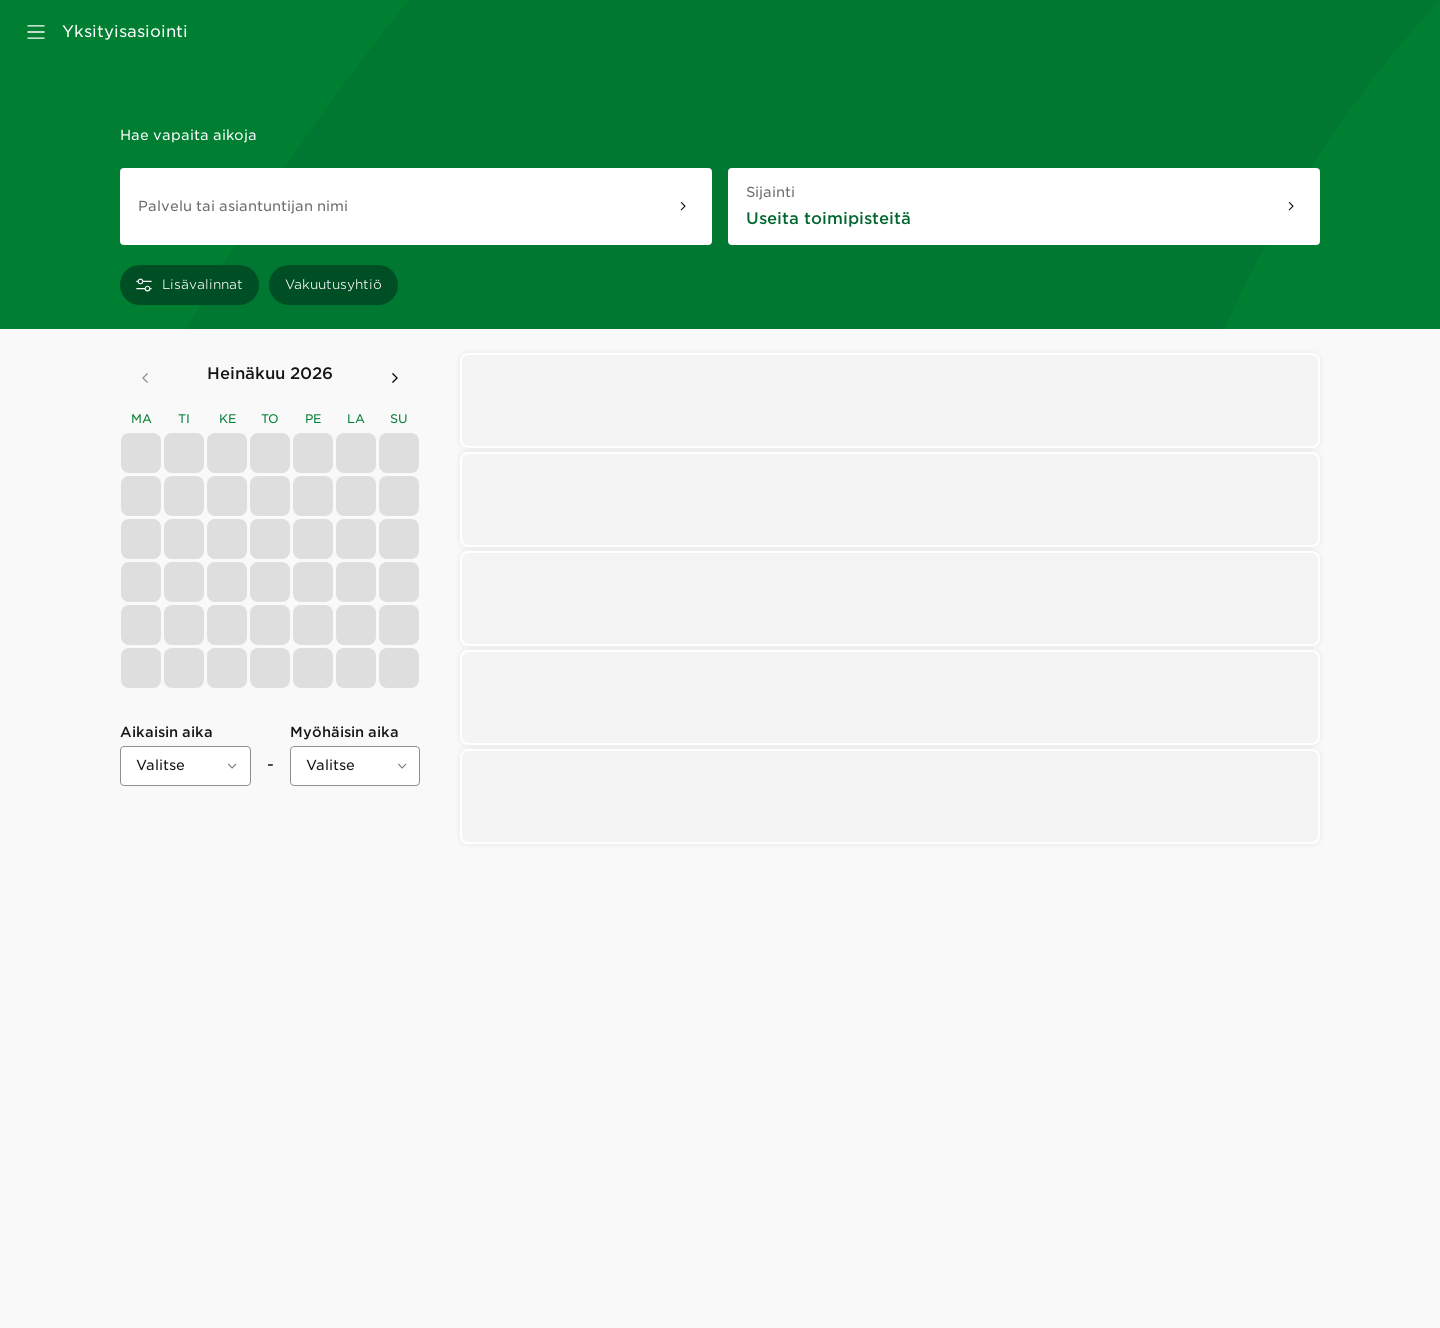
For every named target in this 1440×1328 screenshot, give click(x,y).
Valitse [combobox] (160, 765)
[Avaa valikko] (36, 32)
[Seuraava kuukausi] (395, 378)
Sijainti (792, 191)
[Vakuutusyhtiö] (333, 285)
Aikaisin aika (166, 732)
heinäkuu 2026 (270, 373)
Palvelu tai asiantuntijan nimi (243, 206)
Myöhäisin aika (344, 732)
